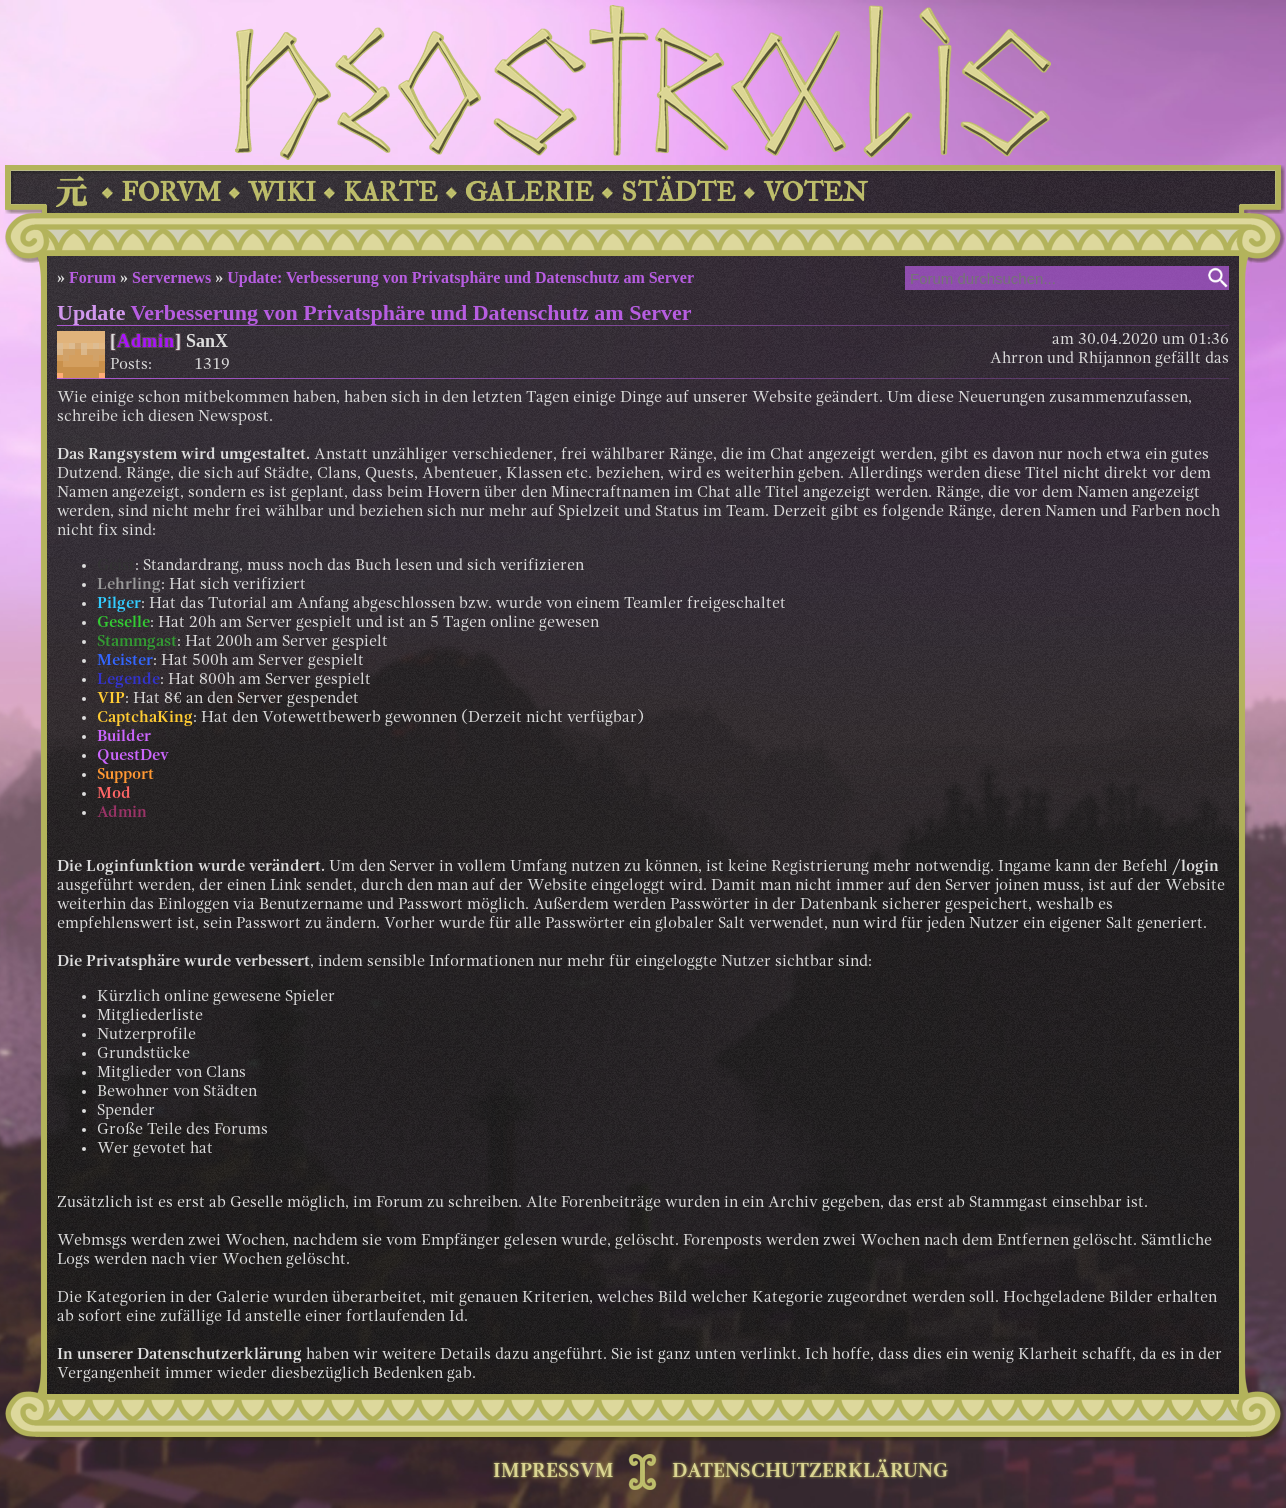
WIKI (282, 192)
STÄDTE (678, 192)
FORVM (171, 192)
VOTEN (815, 192)
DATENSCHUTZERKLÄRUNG (810, 1472)
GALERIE (529, 192)
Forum (92, 277)
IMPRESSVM (553, 1472)
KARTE (390, 192)
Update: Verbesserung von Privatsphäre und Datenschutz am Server (460, 277)
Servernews (171, 277)
